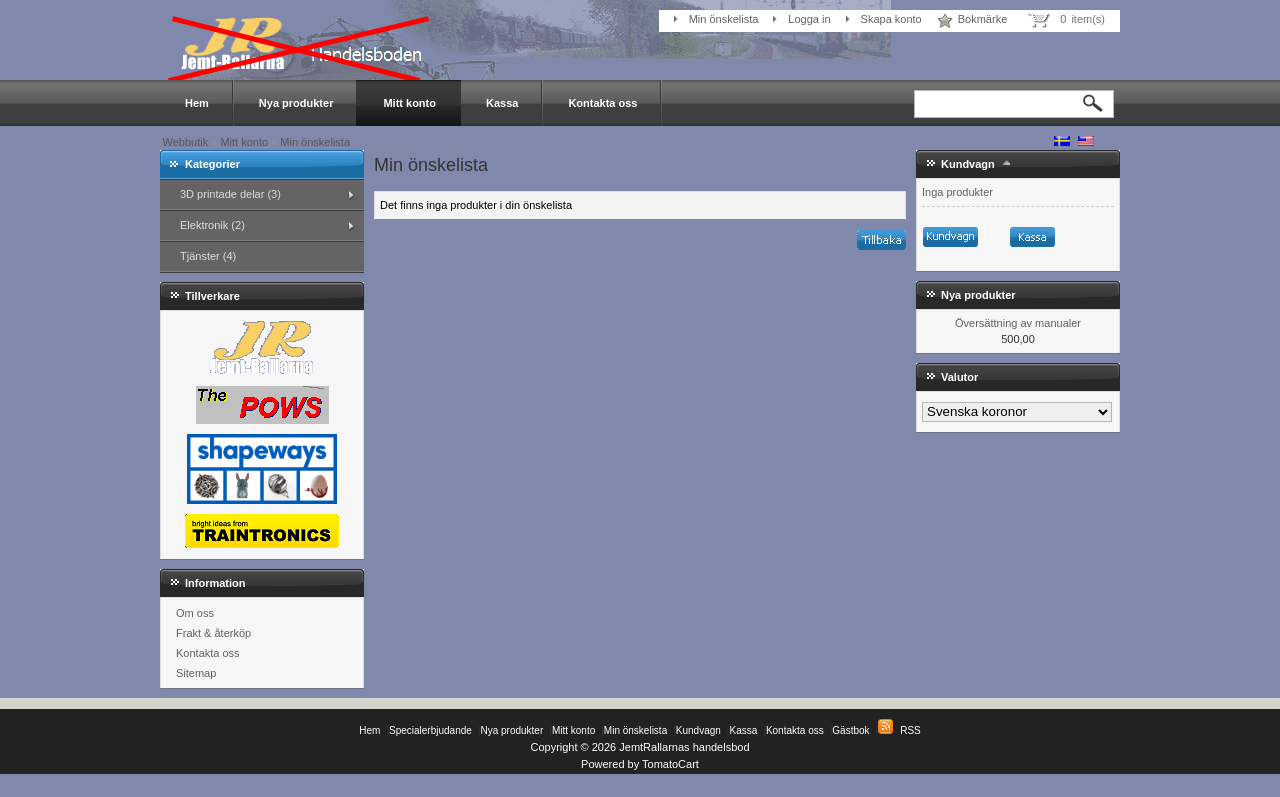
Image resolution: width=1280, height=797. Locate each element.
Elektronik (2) (212, 225)
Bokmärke (983, 19)
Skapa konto (891, 19)
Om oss (195, 613)
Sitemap (196, 673)
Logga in (809, 19)
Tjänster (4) (208, 256)
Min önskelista (724, 19)
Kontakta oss (602, 103)
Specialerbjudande (430, 730)
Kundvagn (968, 164)
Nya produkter (296, 103)
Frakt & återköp (213, 633)
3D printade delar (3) (230, 194)
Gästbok (850, 730)
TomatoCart (670, 764)
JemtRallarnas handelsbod (684, 747)
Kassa (502, 103)
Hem (197, 103)
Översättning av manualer (1018, 323)
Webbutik (186, 142)
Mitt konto (409, 103)
